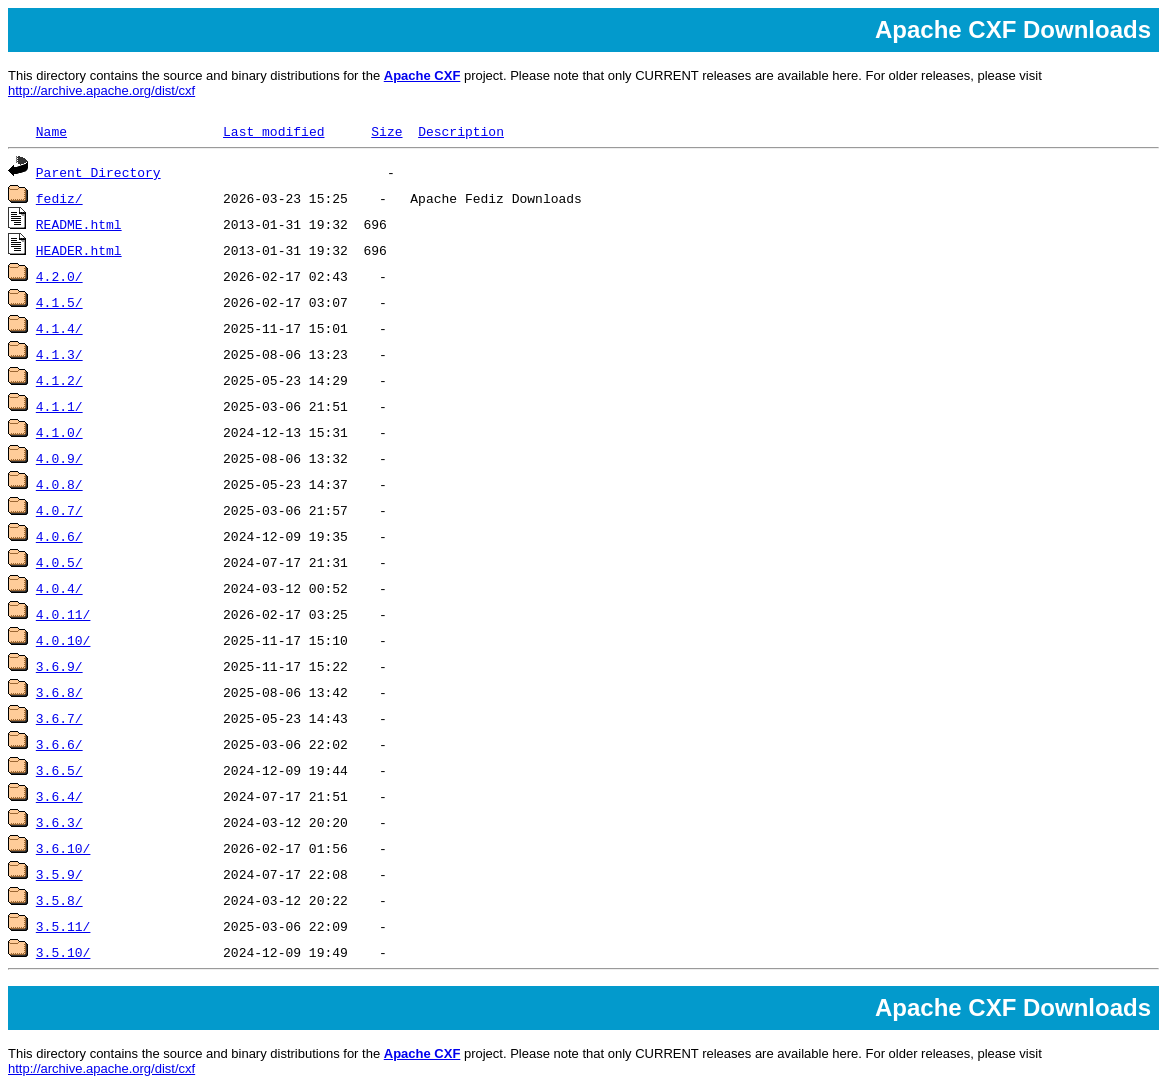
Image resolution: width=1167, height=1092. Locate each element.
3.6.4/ (59, 796)
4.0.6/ (59, 536)
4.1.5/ (59, 302)
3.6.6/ (59, 744)
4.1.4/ (59, 328)
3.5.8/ (59, 900)
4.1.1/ (59, 406)
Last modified (273, 131)
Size (386, 131)
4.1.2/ (59, 380)
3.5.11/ (63, 926)
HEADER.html (79, 250)
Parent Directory (98, 172)
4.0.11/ (63, 614)
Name (51, 131)
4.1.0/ (59, 432)
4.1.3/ (59, 354)
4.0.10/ (63, 640)
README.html (79, 224)
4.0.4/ (59, 588)
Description (461, 131)
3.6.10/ (63, 848)
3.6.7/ (59, 718)
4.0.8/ (59, 484)
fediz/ (59, 198)
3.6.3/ (59, 822)
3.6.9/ (59, 666)
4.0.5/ (59, 562)
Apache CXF (422, 75)
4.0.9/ (59, 458)
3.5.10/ (63, 952)
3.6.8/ (59, 692)
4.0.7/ (59, 510)
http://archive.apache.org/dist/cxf (101, 90)
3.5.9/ (59, 874)
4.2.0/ (59, 276)
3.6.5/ (59, 770)
